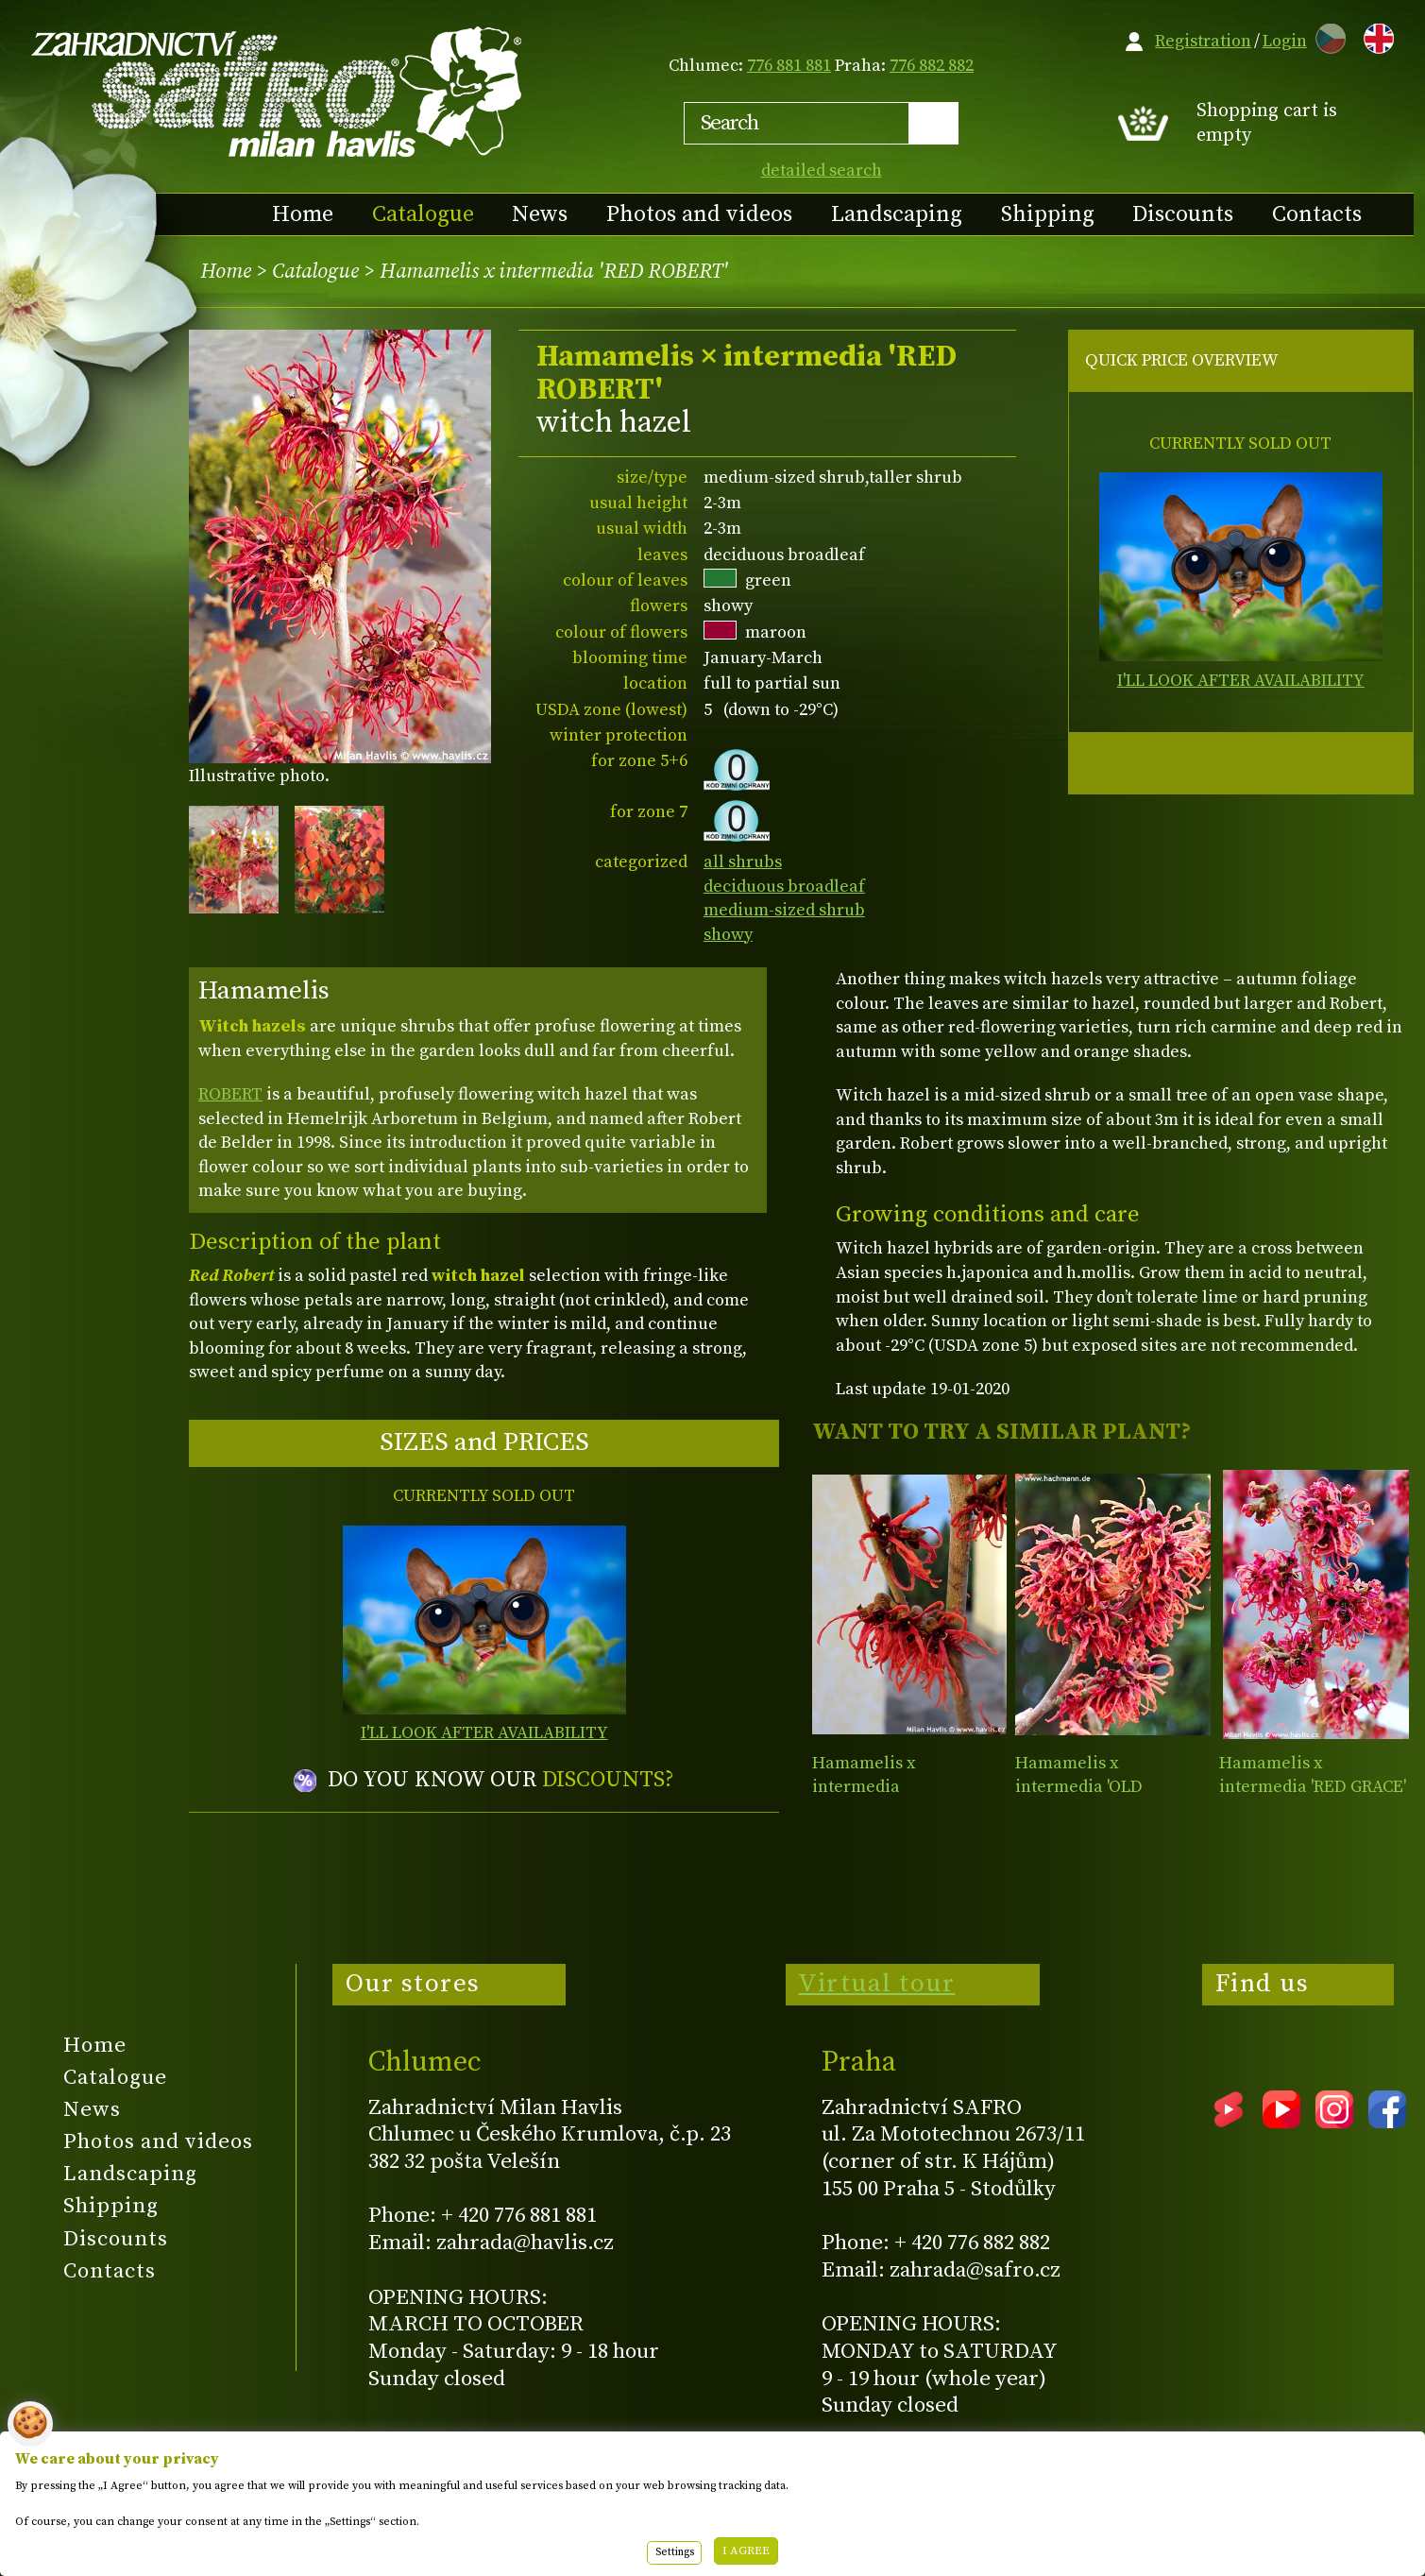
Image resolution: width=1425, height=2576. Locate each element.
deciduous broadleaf (784, 886)
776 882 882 (932, 66)
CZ (1325, 35)
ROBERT (230, 1094)
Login (1285, 41)
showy (728, 935)
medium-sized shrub (784, 910)
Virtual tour (876, 1984)
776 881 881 (789, 66)
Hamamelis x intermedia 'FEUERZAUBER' (873, 1787)
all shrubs (743, 862)
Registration (1203, 41)
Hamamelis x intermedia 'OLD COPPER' (1079, 1787)
